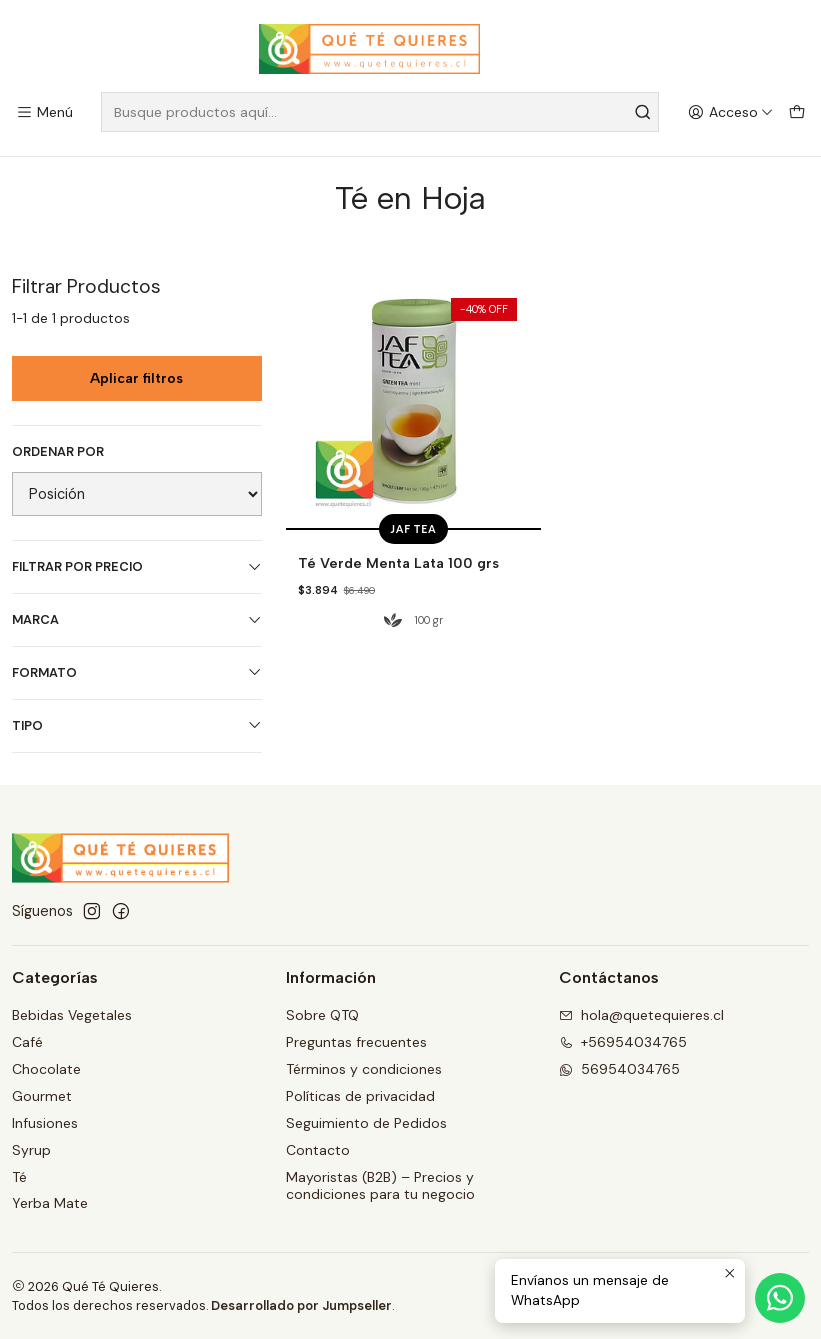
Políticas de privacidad (360, 1095)
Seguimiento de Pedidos (366, 1122)
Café (27, 1042)
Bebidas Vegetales (72, 1015)
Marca (137, 619)
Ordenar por (58, 452)
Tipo (137, 725)
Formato (137, 672)
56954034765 (619, 1068)
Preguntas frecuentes (356, 1042)
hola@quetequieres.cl (641, 1015)
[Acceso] (730, 112)
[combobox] (380, 112)
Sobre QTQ (322, 1015)
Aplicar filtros (136, 377)
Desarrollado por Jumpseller (301, 1305)
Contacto (318, 1149)
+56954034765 (623, 1042)
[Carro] (797, 112)
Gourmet (42, 1095)
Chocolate (46, 1068)
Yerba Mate (50, 1203)
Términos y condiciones (364, 1068)
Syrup (31, 1149)
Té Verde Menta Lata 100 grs (389, 563)
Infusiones (45, 1122)
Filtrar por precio (137, 566)
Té (19, 1176)
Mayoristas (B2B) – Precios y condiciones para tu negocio (380, 1185)
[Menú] (44, 112)
